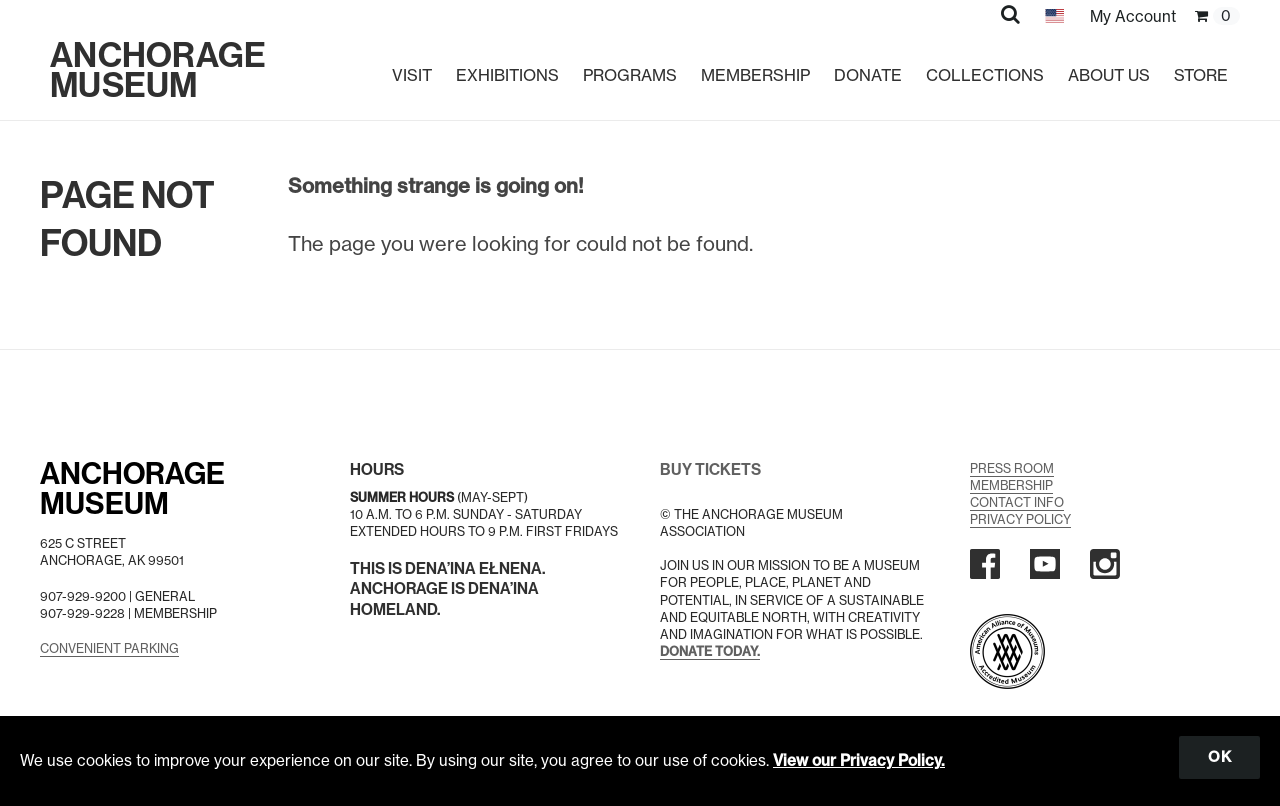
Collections (985, 75)
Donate (868, 75)
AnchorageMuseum (132, 489)
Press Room (1012, 468)
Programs (630, 75)
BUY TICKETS (710, 469)
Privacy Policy (1020, 519)
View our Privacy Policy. (859, 760)
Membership (755, 75)
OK (1219, 757)
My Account (1133, 16)
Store (1201, 75)
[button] (1010, 14)
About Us (1109, 75)
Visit (412, 75)
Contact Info (1017, 502)
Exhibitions (507, 75)
